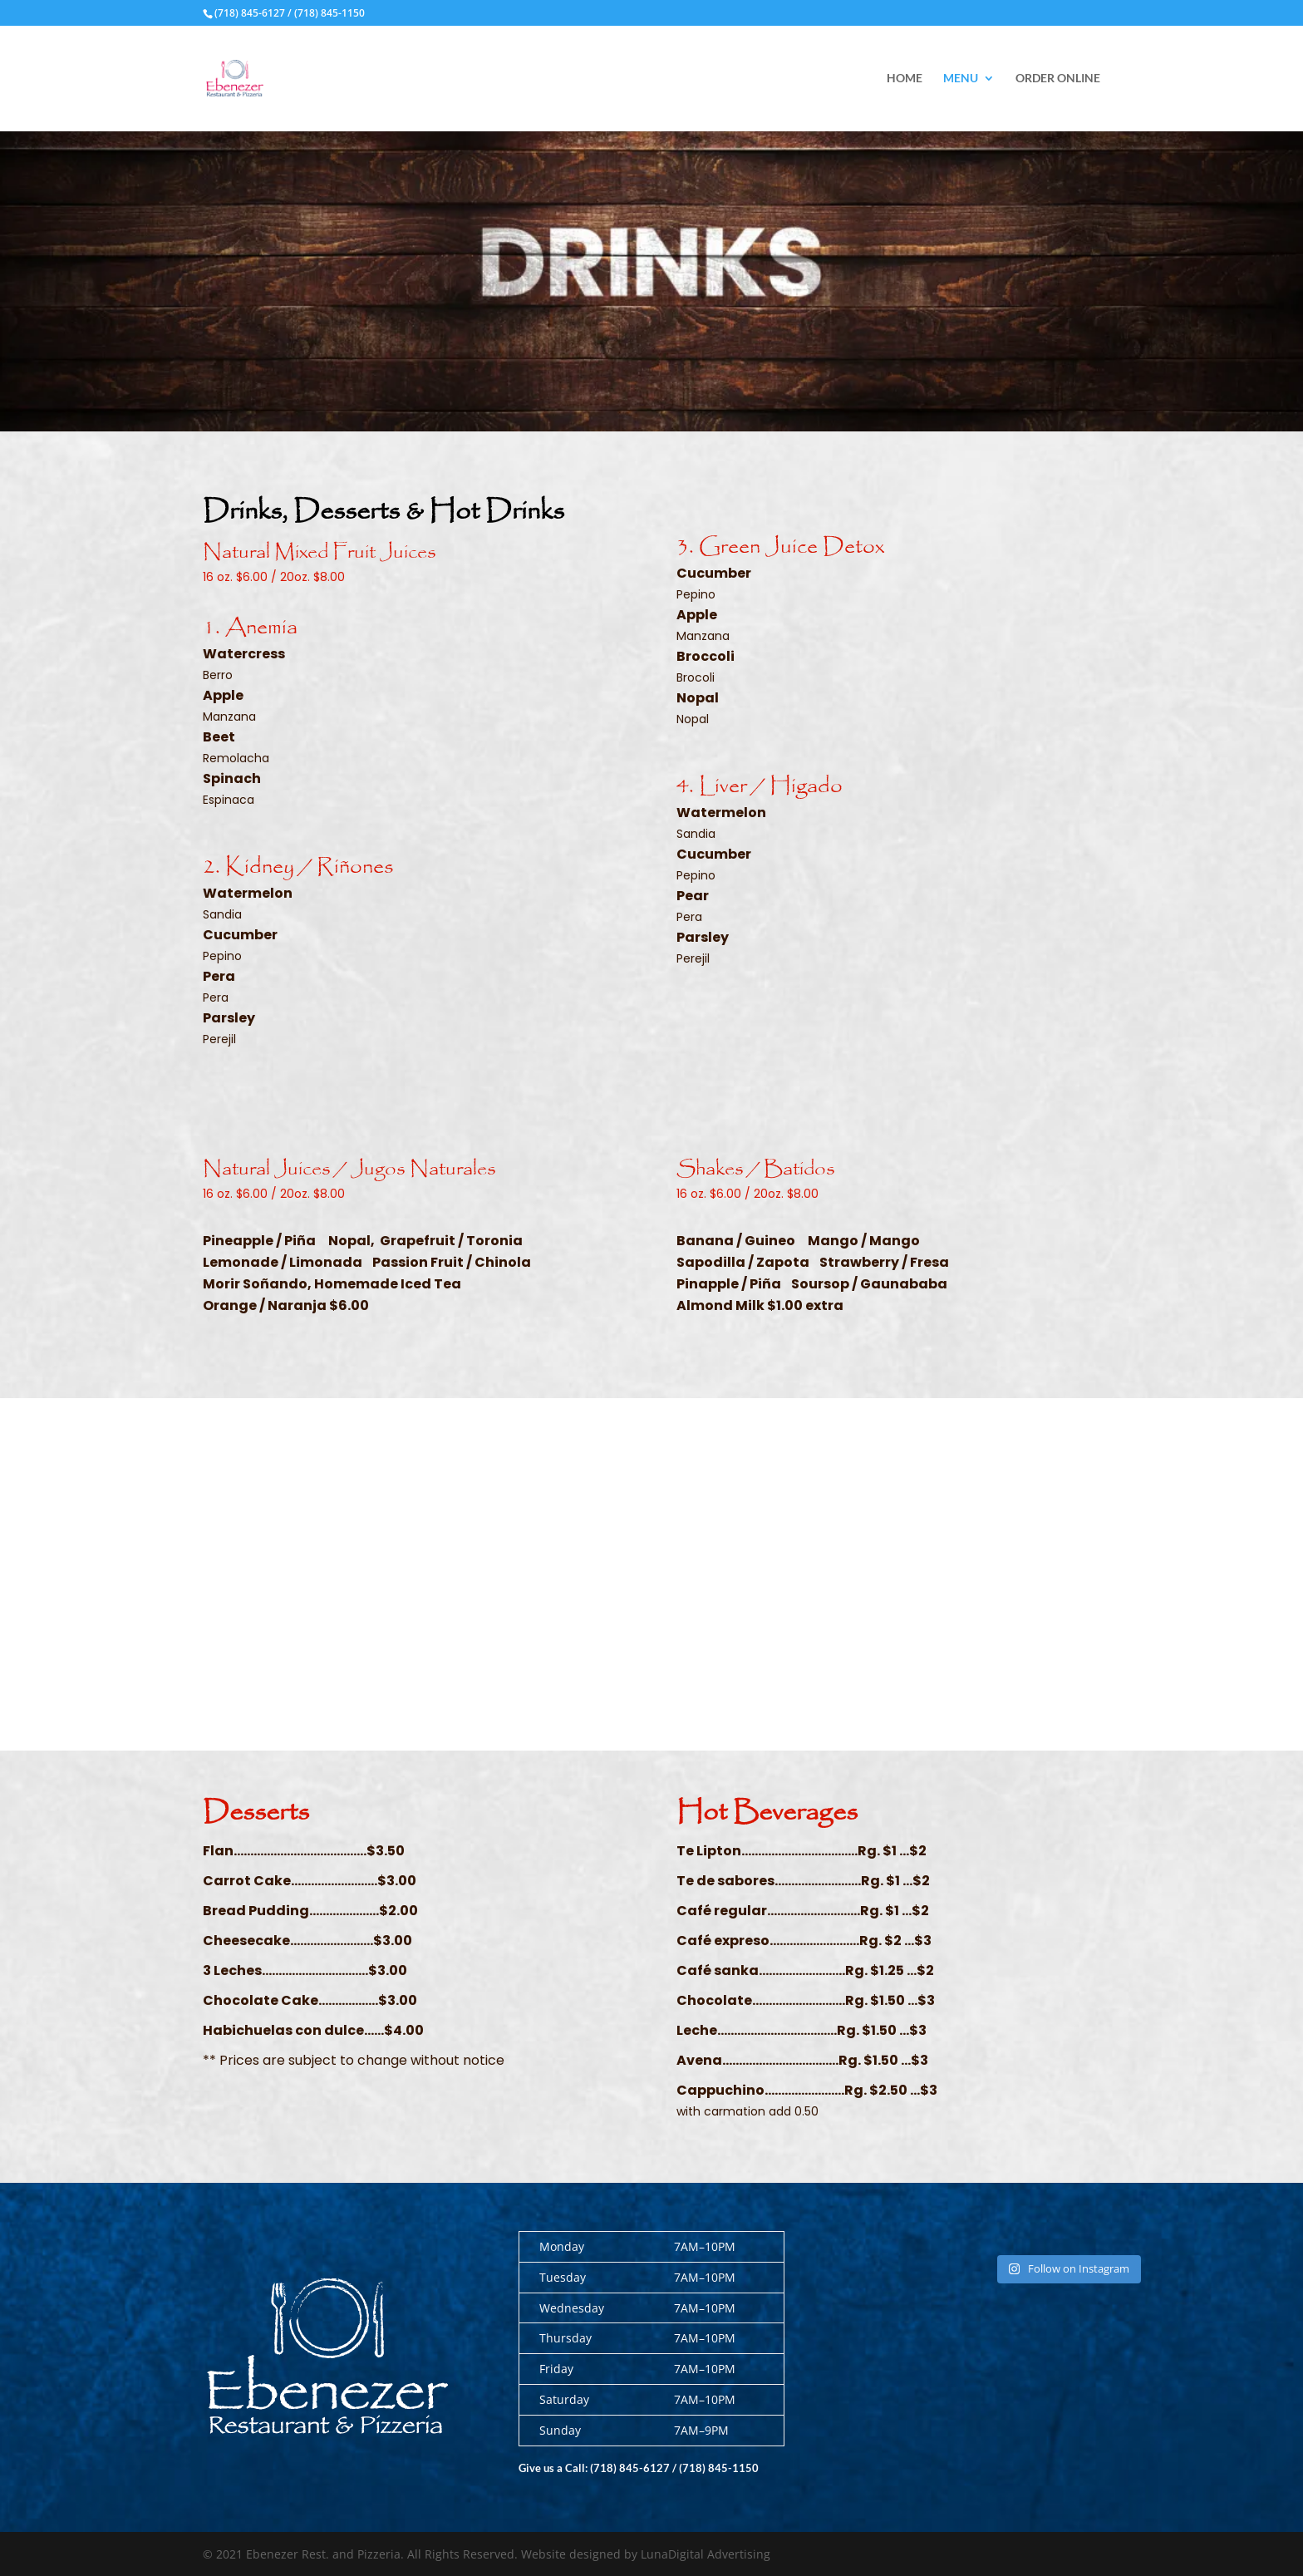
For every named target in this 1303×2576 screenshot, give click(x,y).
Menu (960, 78)
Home (904, 78)
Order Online (1057, 78)
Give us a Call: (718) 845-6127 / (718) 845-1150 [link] (639, 2468)
